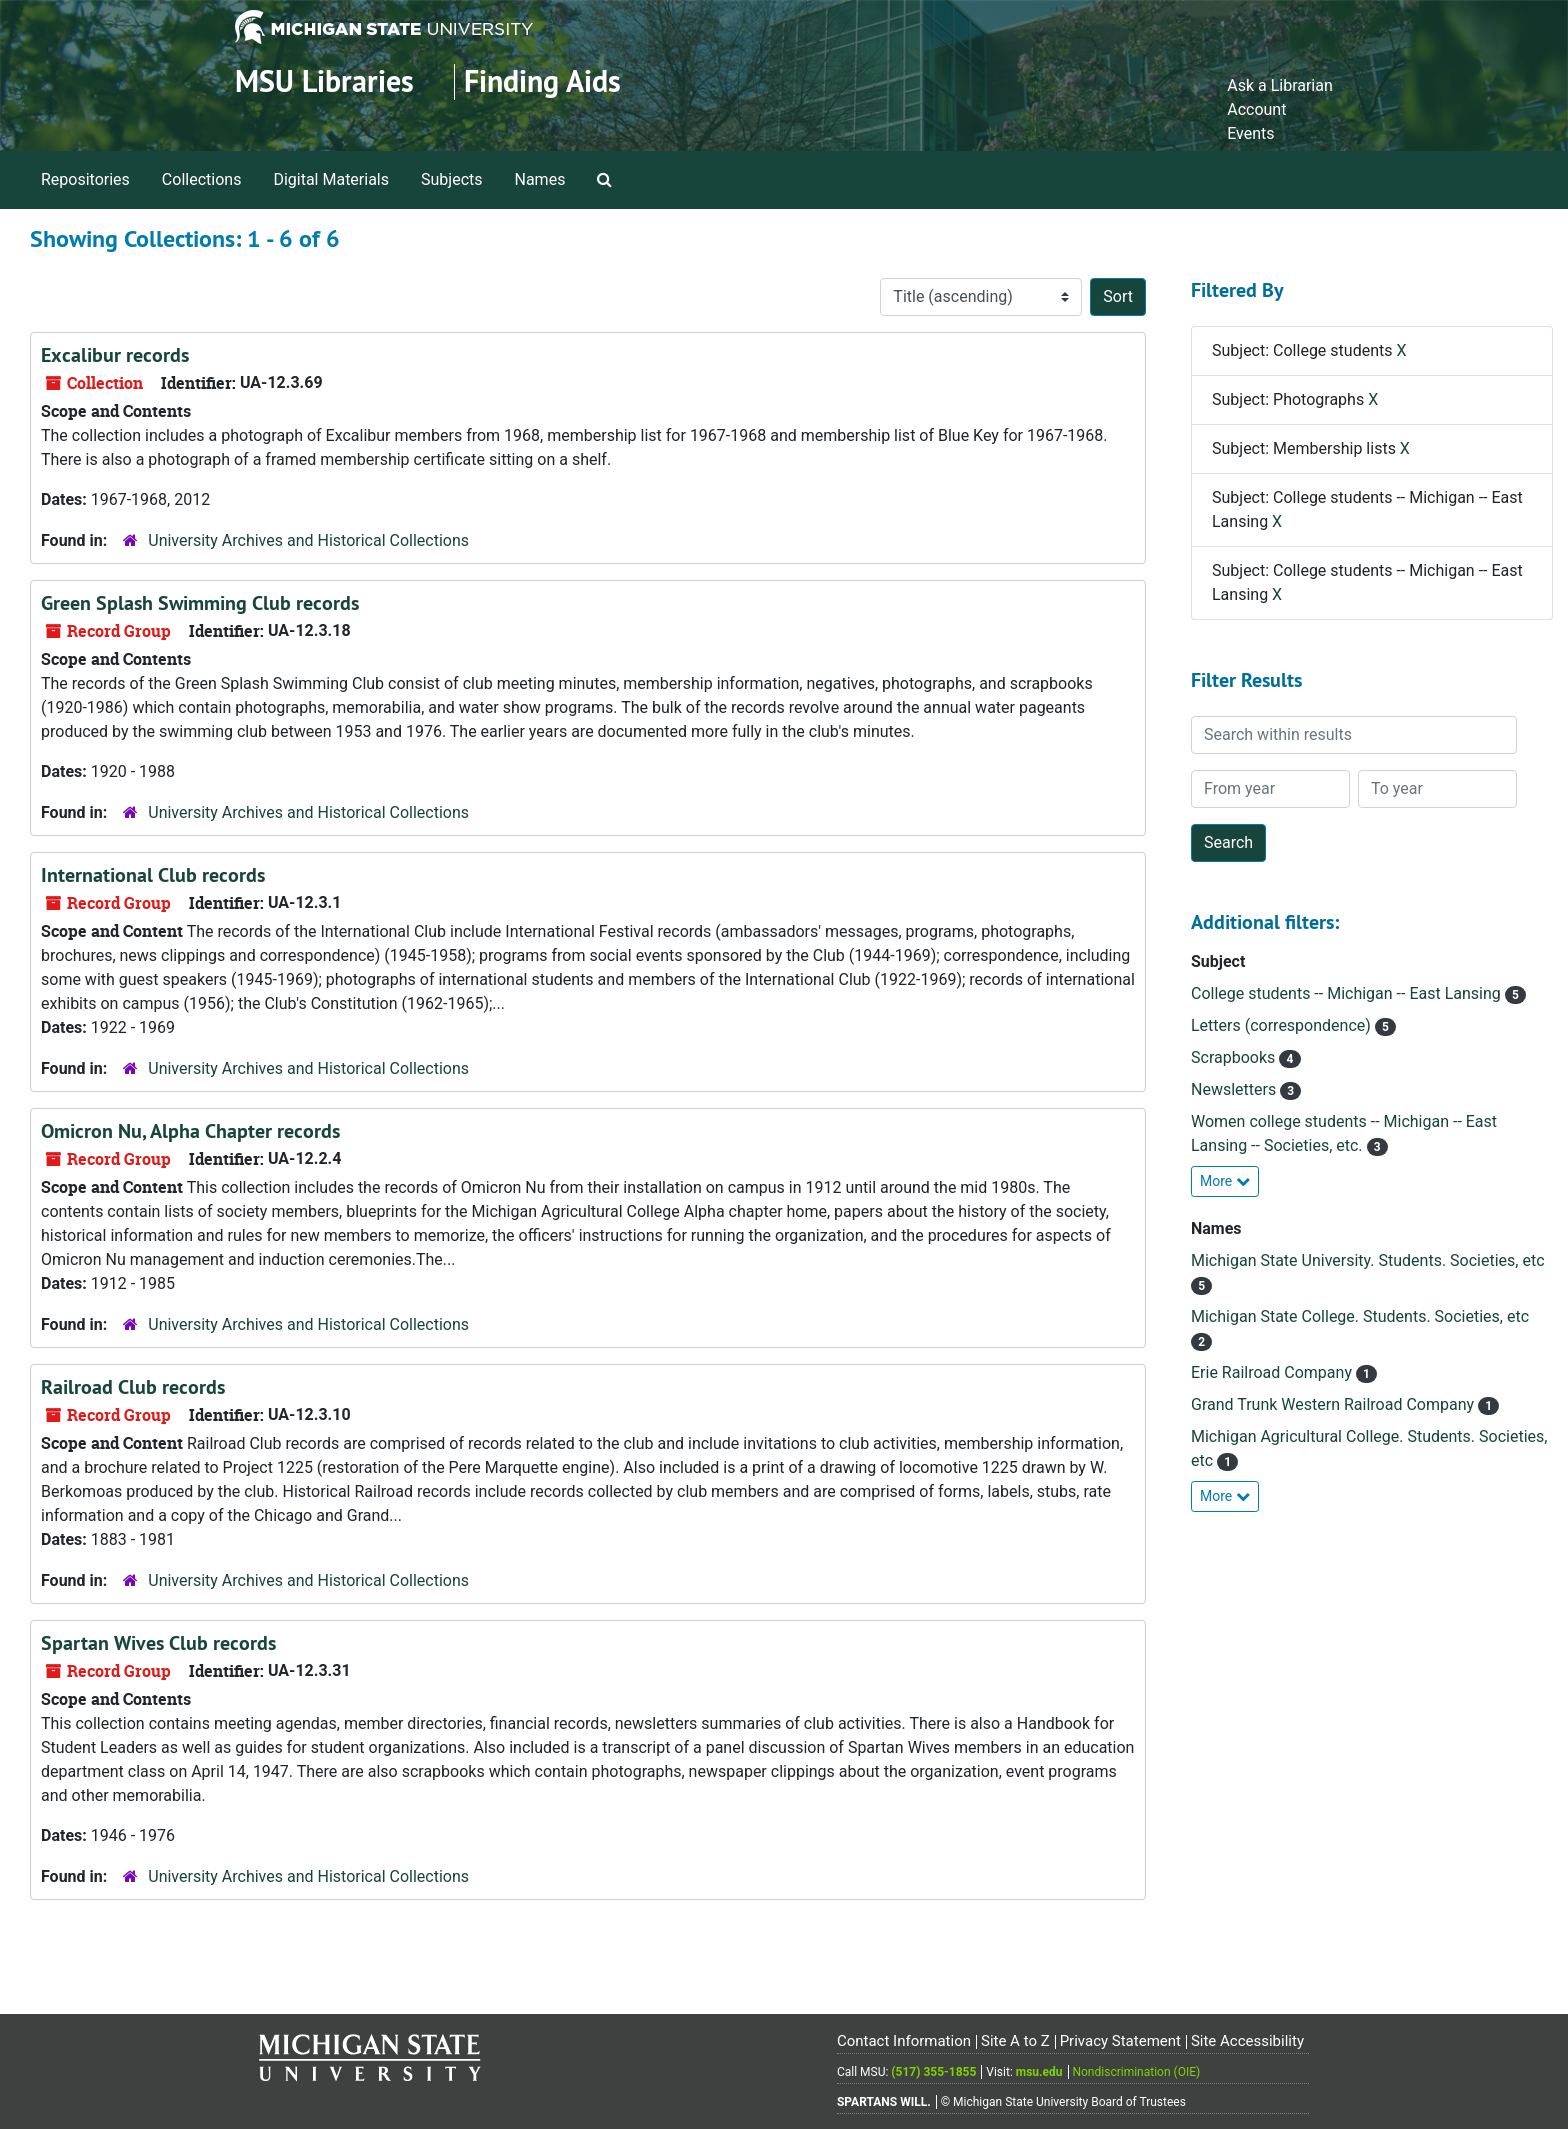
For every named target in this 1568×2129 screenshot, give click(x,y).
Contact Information (904, 2041)
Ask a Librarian (1280, 85)
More (1225, 1181)
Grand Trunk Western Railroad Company (1334, 1404)
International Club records (153, 875)
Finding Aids (542, 81)
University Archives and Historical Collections (308, 540)
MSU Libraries (324, 81)
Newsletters (1235, 1089)
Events (1250, 133)
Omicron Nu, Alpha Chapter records (190, 1131)
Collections (202, 179)
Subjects (451, 179)
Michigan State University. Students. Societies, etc (1368, 1260)
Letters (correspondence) (1283, 1025)
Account (1256, 109)
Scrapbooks (1235, 1057)
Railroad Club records (133, 1387)
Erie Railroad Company (1273, 1372)
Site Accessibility (1247, 2041)
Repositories (85, 179)
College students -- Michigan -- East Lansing (1348, 993)
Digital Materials (331, 179)
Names (540, 179)
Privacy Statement (1120, 2041)
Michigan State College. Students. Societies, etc (1360, 1316)
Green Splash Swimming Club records (200, 603)
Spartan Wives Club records (158, 1643)
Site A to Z (1015, 2041)
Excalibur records (115, 355)
